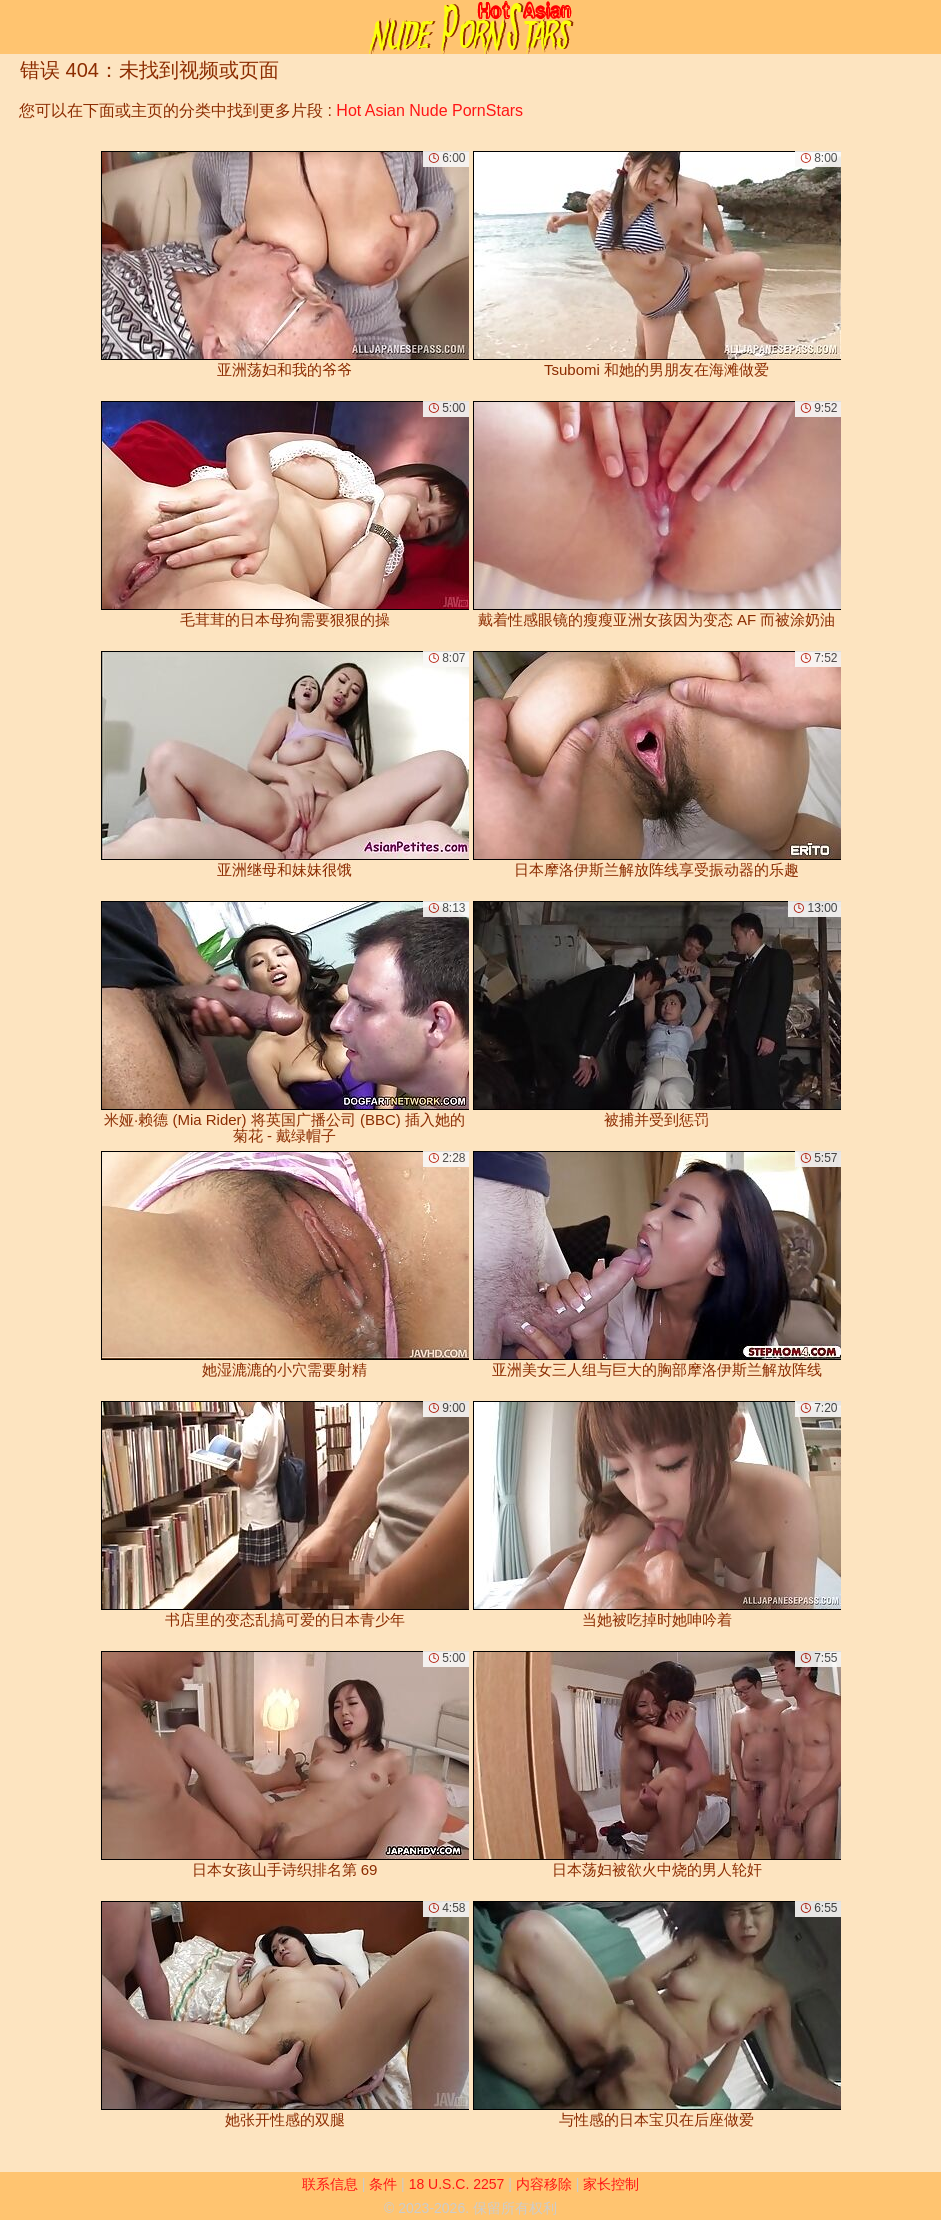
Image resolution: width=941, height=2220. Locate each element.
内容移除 (544, 2184)
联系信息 (330, 2184)
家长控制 (611, 2184)
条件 (383, 2184)
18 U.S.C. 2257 (457, 2184)
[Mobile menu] (18, 27)
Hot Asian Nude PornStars (429, 110)
